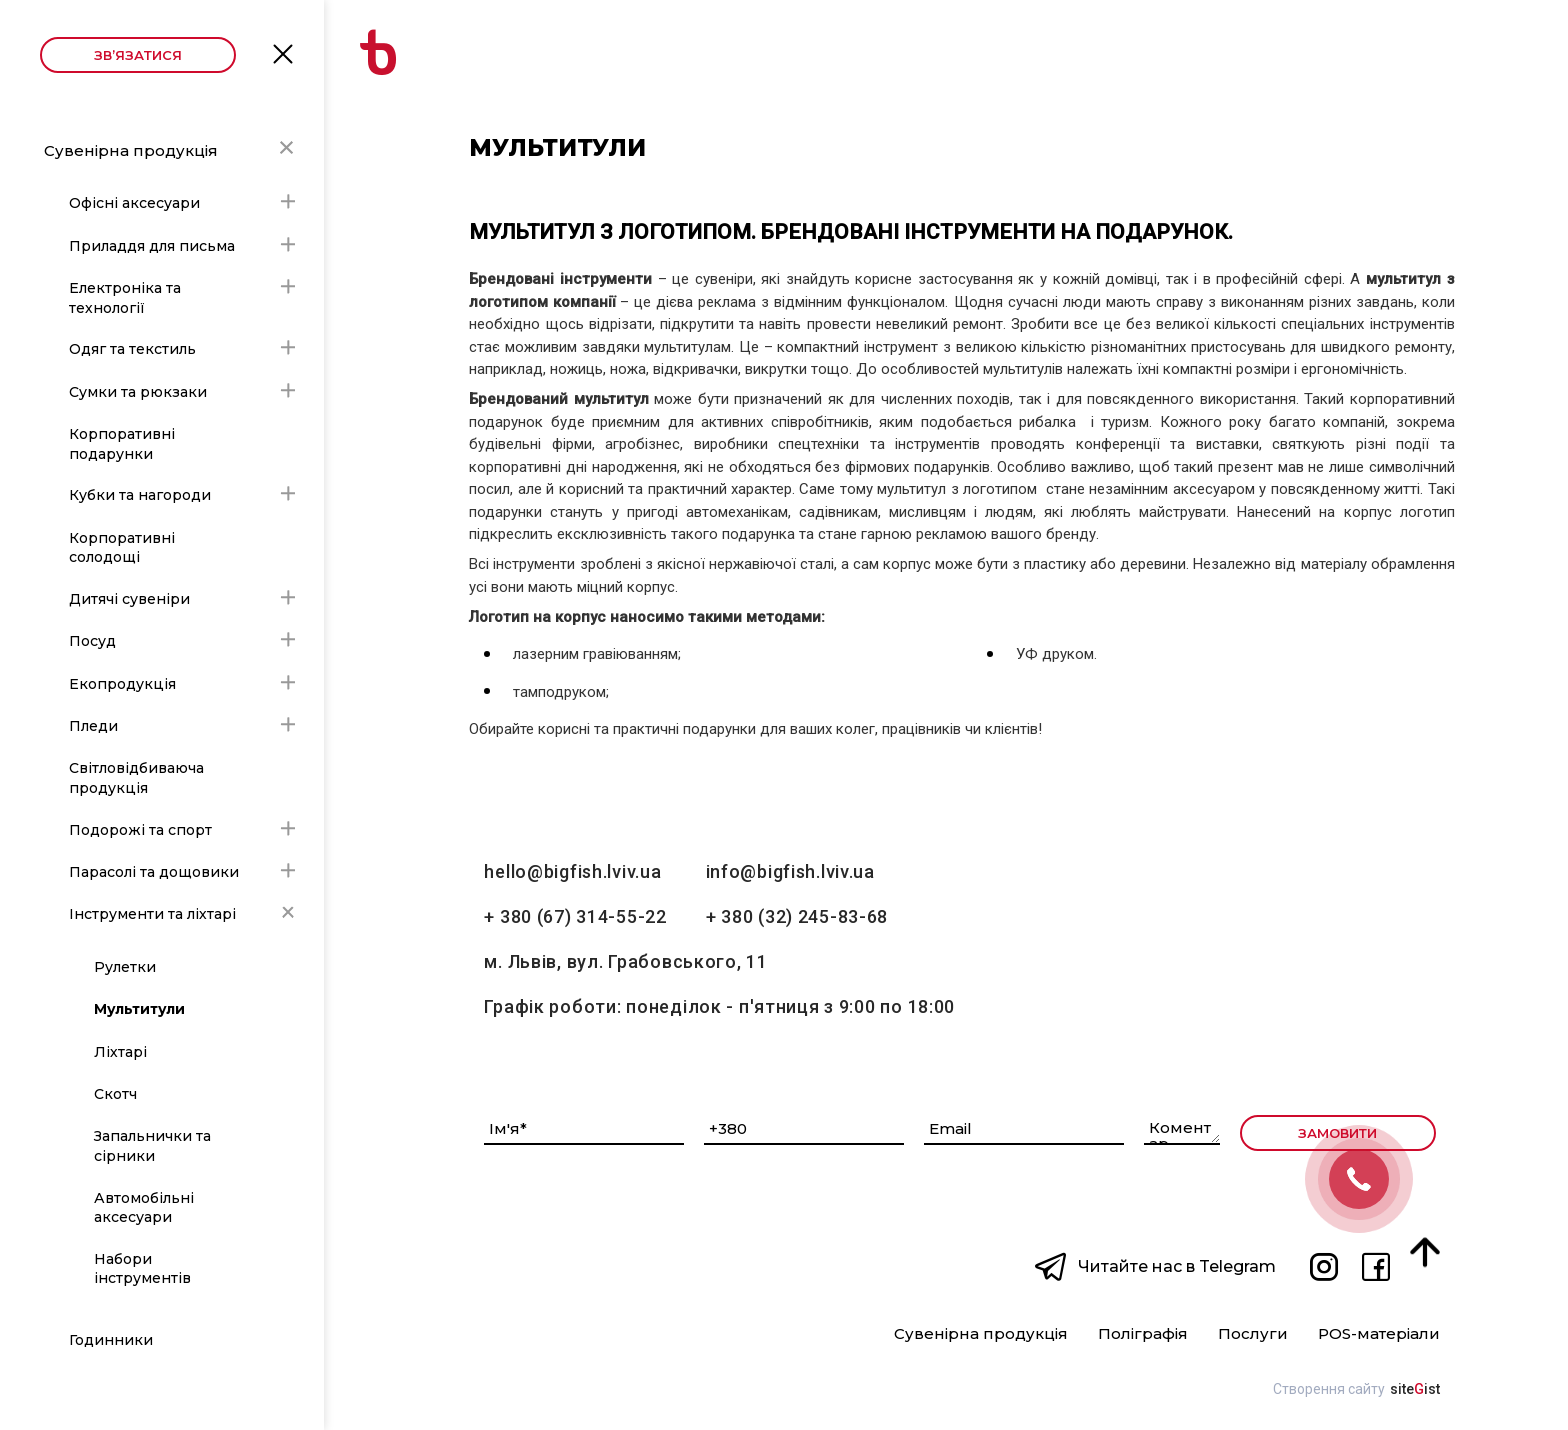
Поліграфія (1143, 1334)
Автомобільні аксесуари (144, 1208)
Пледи (93, 726)
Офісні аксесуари (134, 203)
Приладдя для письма (152, 246)
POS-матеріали (1379, 1334)
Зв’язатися (138, 55)
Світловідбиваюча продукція (136, 778)
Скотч (115, 1094)
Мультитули (139, 1009)
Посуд (92, 641)
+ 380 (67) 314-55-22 (575, 916)
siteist (1415, 1389)
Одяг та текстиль (132, 349)
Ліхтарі (120, 1052)
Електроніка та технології (125, 298)
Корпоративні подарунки (122, 444)
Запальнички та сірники (152, 1146)
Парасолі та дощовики (154, 872)
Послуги (1253, 1334)
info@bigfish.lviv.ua (790, 871)
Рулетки (125, 967)
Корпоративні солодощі (122, 548)
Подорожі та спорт (140, 830)
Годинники (111, 1340)
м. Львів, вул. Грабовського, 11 (625, 961)
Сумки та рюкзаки (138, 392)
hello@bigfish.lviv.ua (572, 871)
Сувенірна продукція (131, 150)
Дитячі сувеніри (129, 599)
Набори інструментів (142, 1269)
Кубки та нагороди (140, 495)
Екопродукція (122, 684)
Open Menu (283, 52)
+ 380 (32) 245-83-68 (797, 916)
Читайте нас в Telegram (1177, 1266)
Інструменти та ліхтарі (152, 914)
